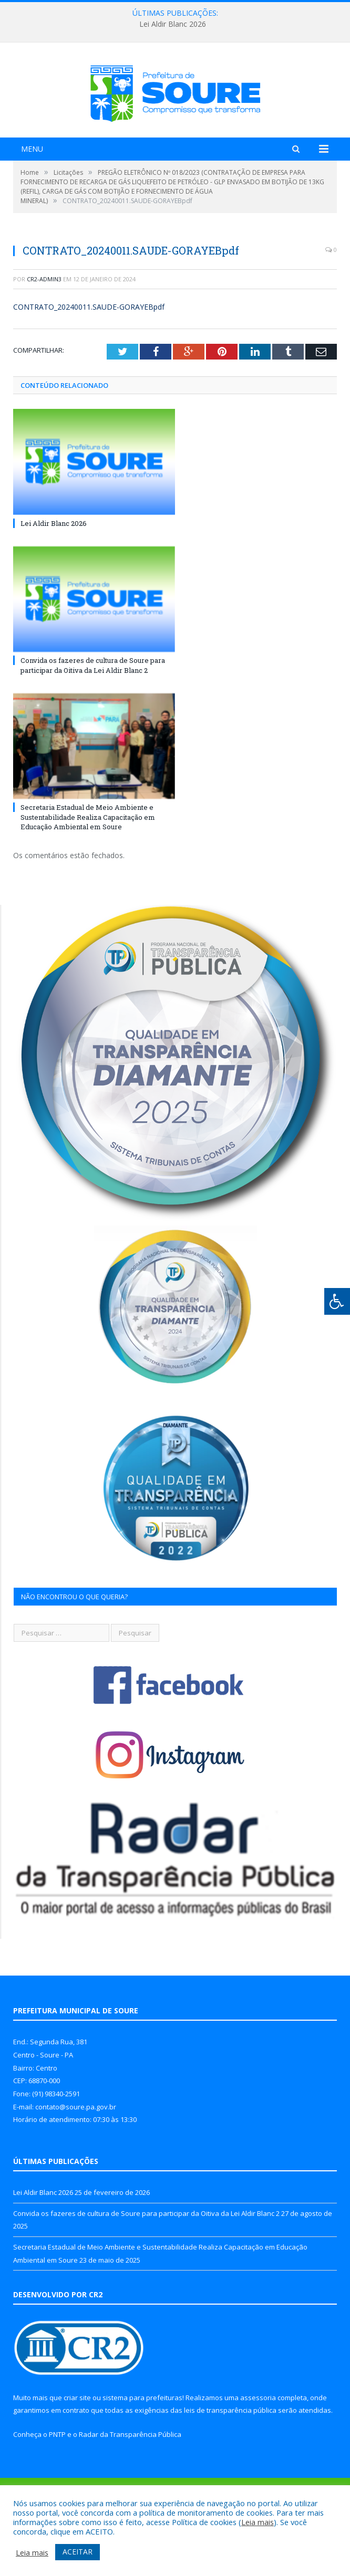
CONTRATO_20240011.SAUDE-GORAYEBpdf (88, 352)
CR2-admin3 (44, 325)
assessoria (258, 2443)
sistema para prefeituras (142, 2443)
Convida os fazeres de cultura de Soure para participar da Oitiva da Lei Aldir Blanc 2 (92, 711)
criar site (77, 2443)
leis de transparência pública (230, 2456)
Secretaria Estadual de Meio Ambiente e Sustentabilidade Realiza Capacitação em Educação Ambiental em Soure (87, 862)
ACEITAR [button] (77, 2552)
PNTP (57, 2480)
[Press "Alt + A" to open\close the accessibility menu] (337, 1301)
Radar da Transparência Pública (130, 2480)
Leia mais (257, 2522)
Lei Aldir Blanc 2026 (172, 24)
